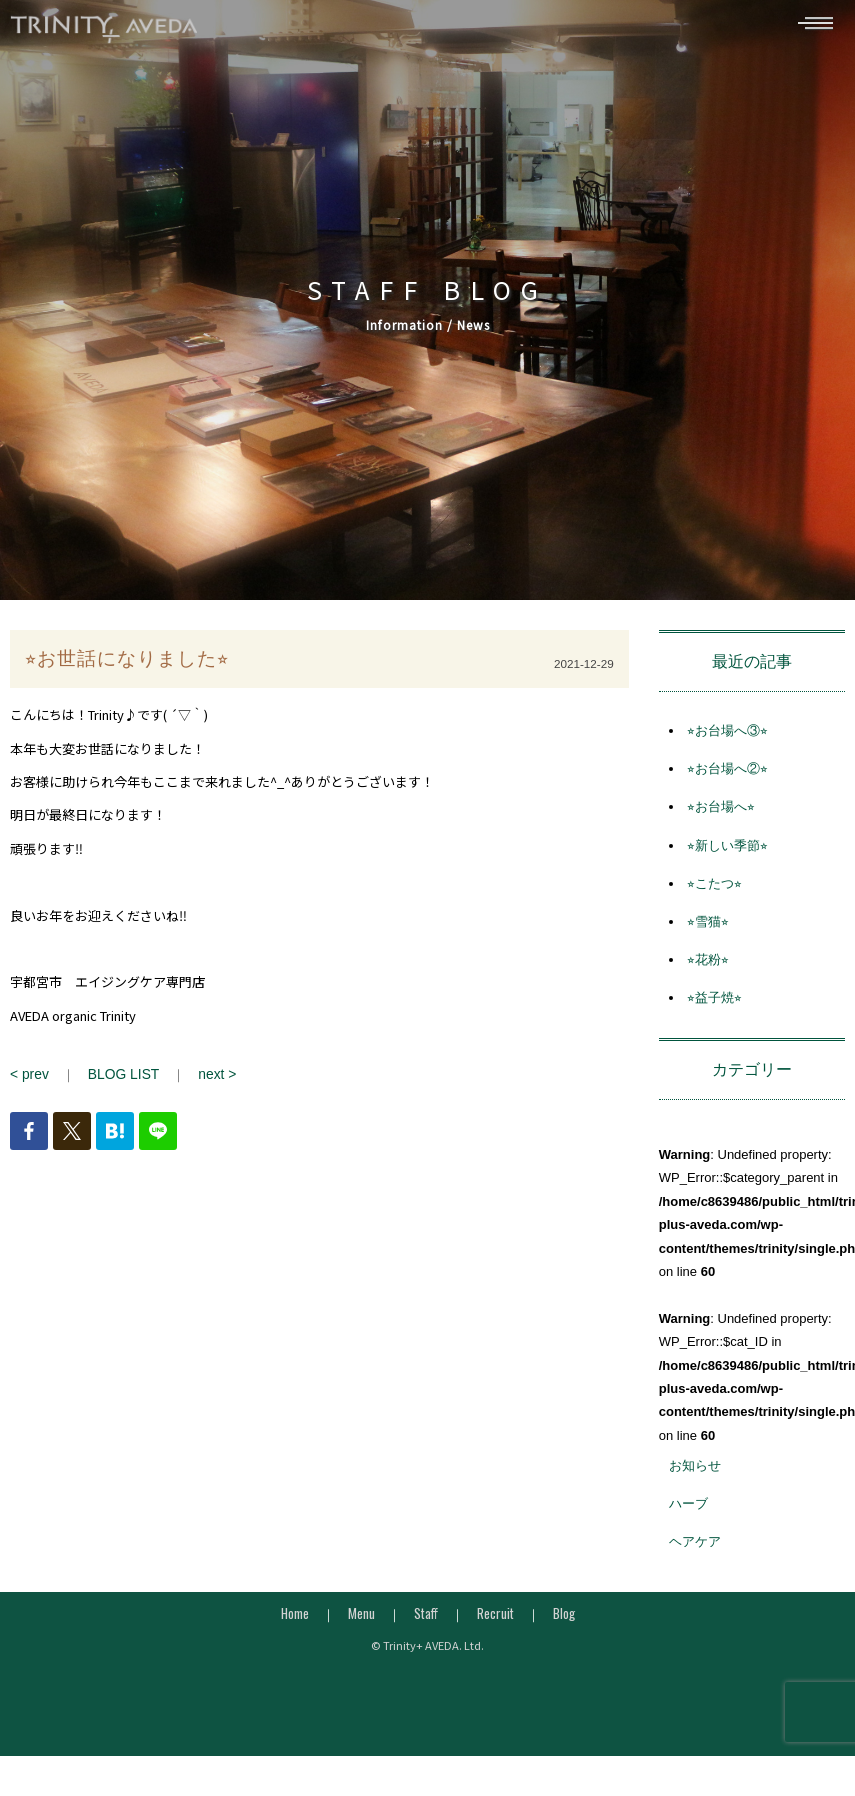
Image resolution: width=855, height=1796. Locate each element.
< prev (28, 1080)
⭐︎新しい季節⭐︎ (727, 851)
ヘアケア (695, 1548)
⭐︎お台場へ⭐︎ (721, 813)
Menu (361, 1619)
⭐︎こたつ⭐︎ (714, 890)
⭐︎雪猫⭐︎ (708, 928)
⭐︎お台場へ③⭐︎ (727, 737)
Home (295, 1619)
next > (209, 1080)
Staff (426, 1619)
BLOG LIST (119, 1080)
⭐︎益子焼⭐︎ (714, 1004)
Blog (564, 1619)
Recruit (495, 1619)
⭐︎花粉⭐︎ (708, 966)
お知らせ (695, 1472)
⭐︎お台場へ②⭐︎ (727, 775)
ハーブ (688, 1510)
